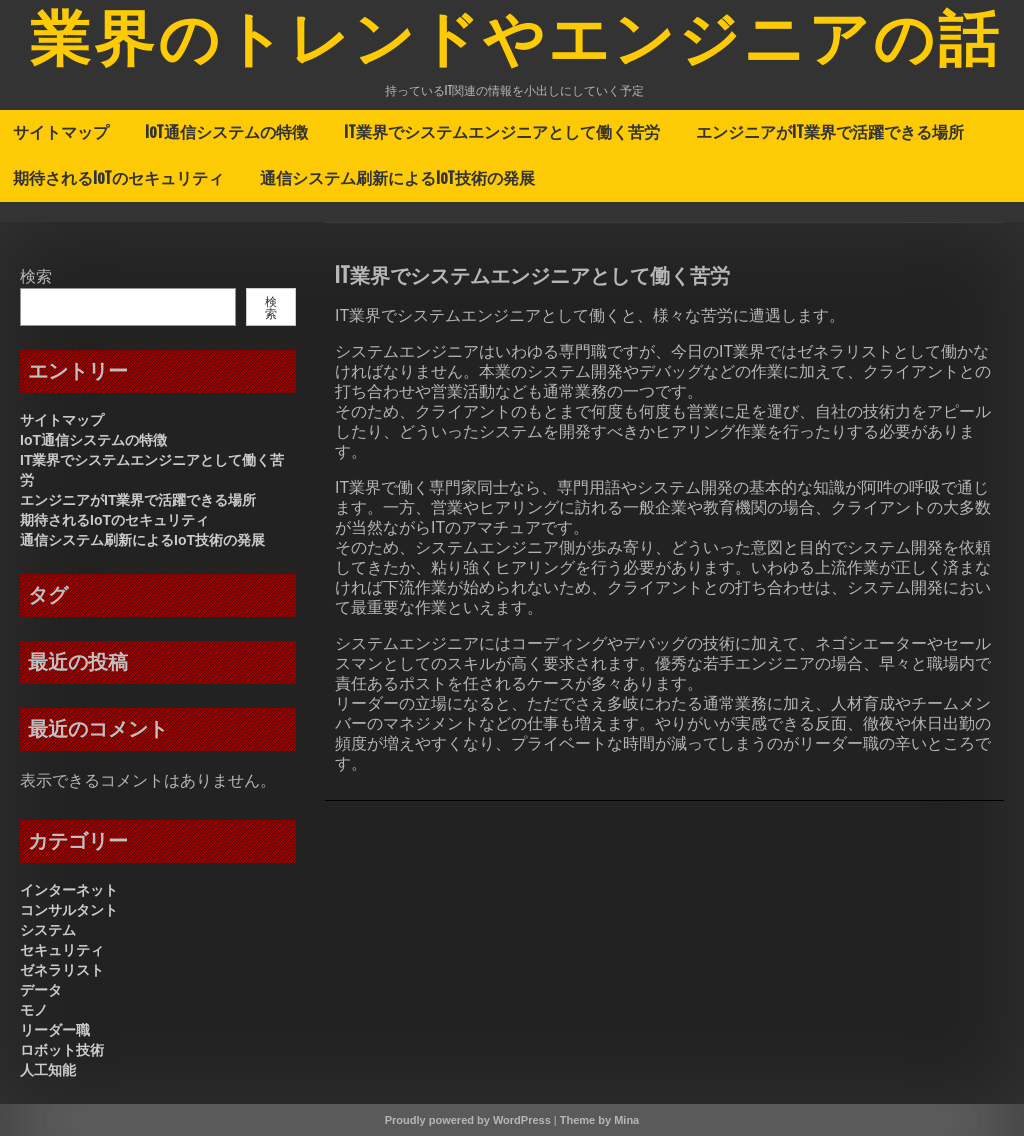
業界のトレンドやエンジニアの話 (516, 43)
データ (41, 990)
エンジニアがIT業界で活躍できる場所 (830, 132)
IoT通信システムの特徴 (226, 132)
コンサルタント (69, 910)
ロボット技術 (62, 1050)
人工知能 (48, 1070)
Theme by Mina (599, 1120)
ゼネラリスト (62, 970)
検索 (36, 276)
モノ (34, 1010)
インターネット (69, 890)
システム (48, 930)
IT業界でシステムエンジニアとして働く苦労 (502, 132)
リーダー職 (55, 1030)
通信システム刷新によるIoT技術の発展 (397, 178)
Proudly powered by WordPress (468, 1120)
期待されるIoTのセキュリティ (118, 178)
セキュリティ (62, 950)
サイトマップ (61, 132)
